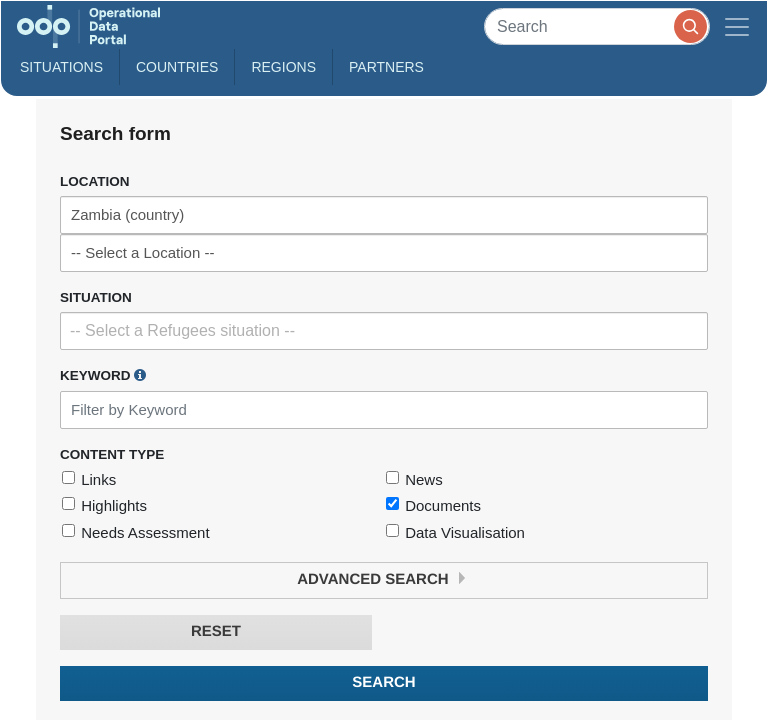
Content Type (112, 454)
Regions (283, 67)
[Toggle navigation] (737, 26)
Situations (61, 67)
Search (383, 682)
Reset (216, 631)
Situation (96, 297)
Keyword (103, 375)
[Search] (597, 26)
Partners (386, 67)
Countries (177, 67)
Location (95, 181)
